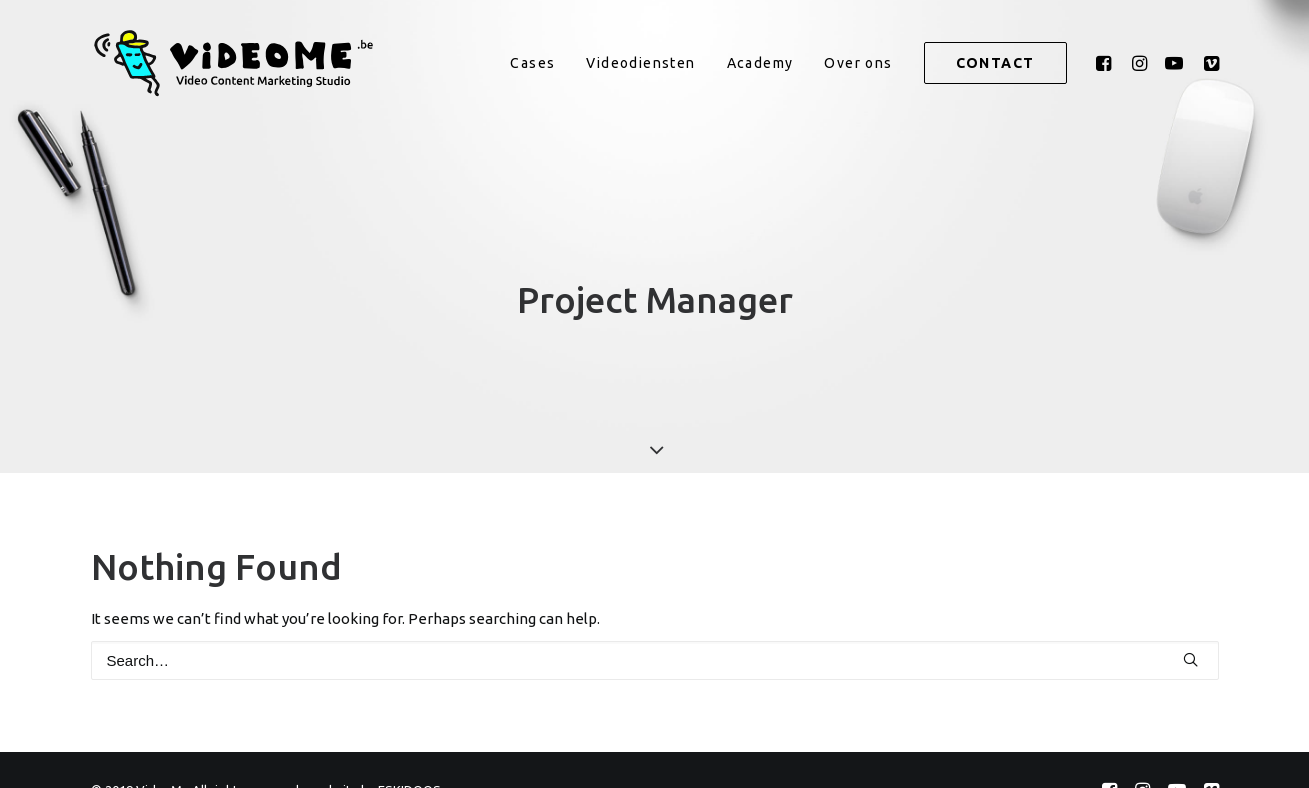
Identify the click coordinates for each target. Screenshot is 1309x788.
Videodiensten (640, 63)
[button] (1106, 63)
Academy (760, 63)
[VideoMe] (241, 63)
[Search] (655, 654)
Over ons (858, 63)
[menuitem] (532, 63)
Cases (532, 63)
